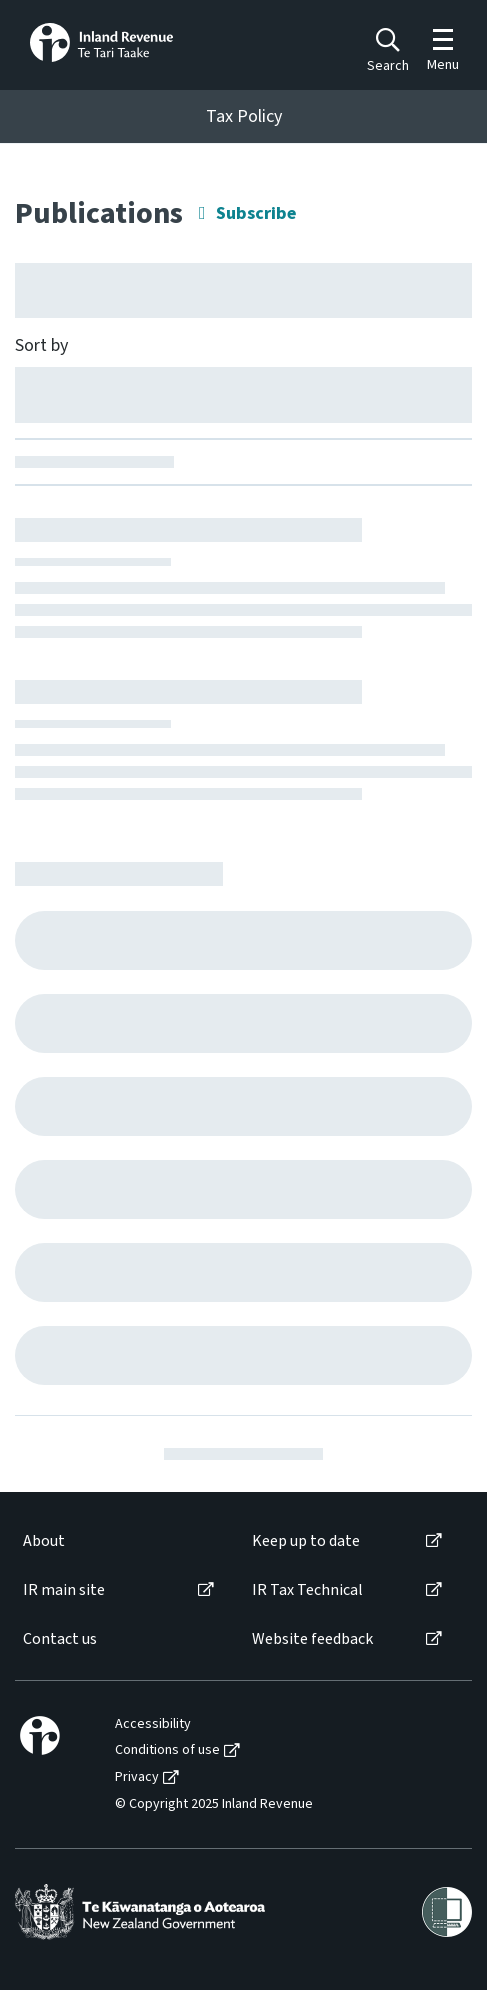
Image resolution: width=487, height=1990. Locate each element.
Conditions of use (167, 1750)
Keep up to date (306, 1541)
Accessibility (153, 1724)
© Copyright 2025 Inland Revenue (214, 1804)
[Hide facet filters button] (243, 290)
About (44, 1541)
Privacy (137, 1777)
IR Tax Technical (307, 1590)
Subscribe (256, 213)
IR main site (64, 1590)
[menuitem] (117, 1541)
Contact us (60, 1639)
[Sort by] (243, 394)
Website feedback (312, 1639)
